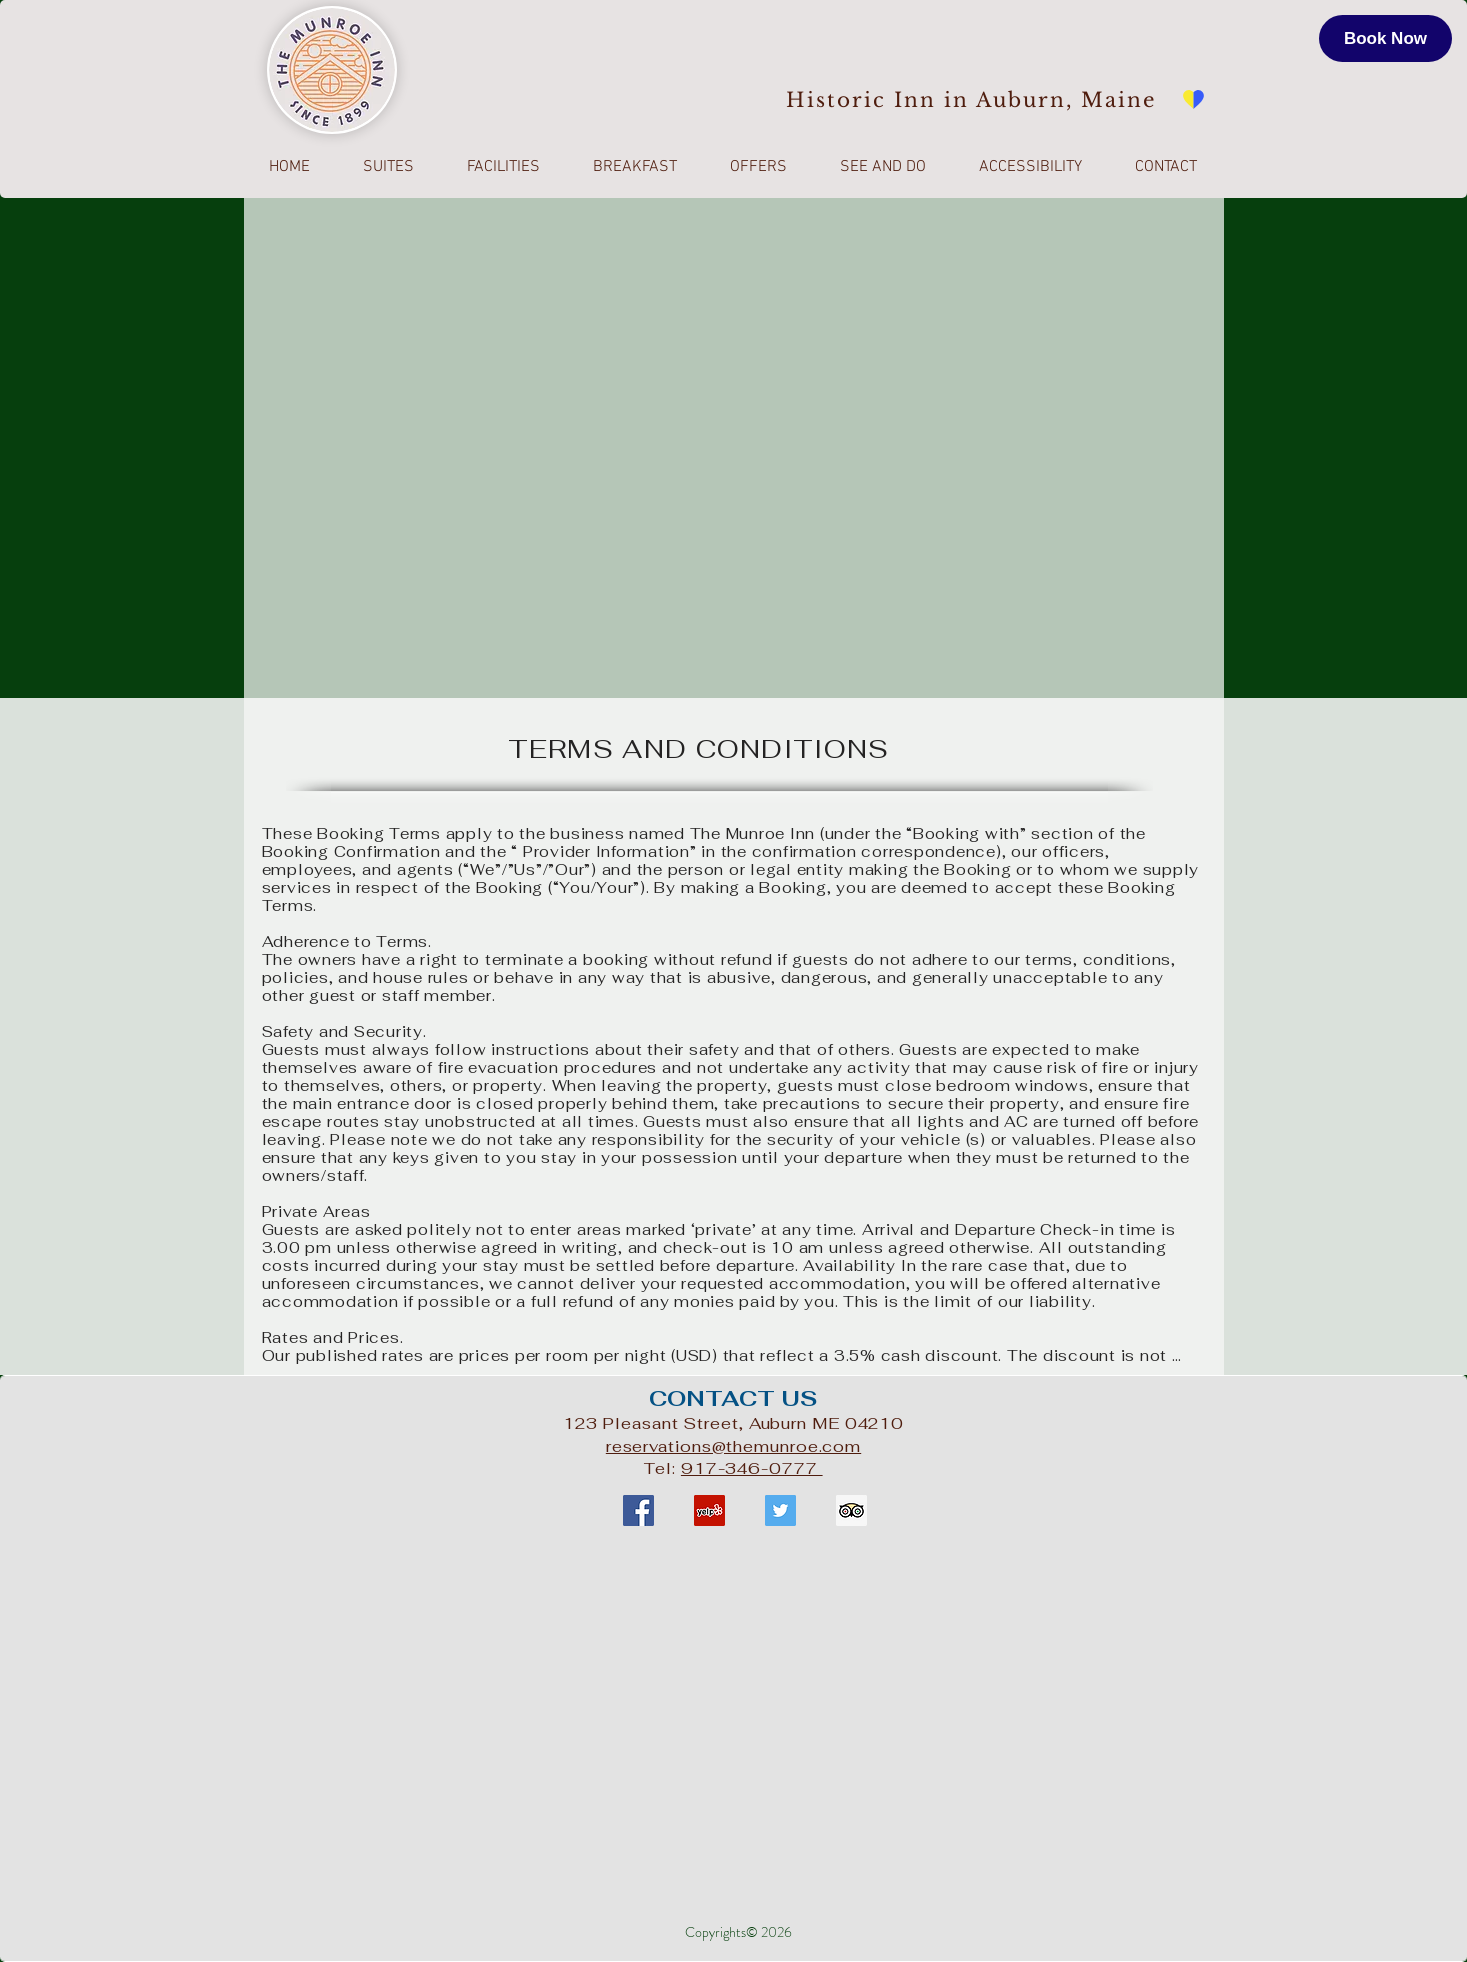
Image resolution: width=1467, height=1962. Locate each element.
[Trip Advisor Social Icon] (851, 1510)
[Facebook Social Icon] (638, 1510)
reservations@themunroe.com (733, 1446)
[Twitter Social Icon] (780, 1510)
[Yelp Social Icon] (709, 1510)
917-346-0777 (752, 1468)
